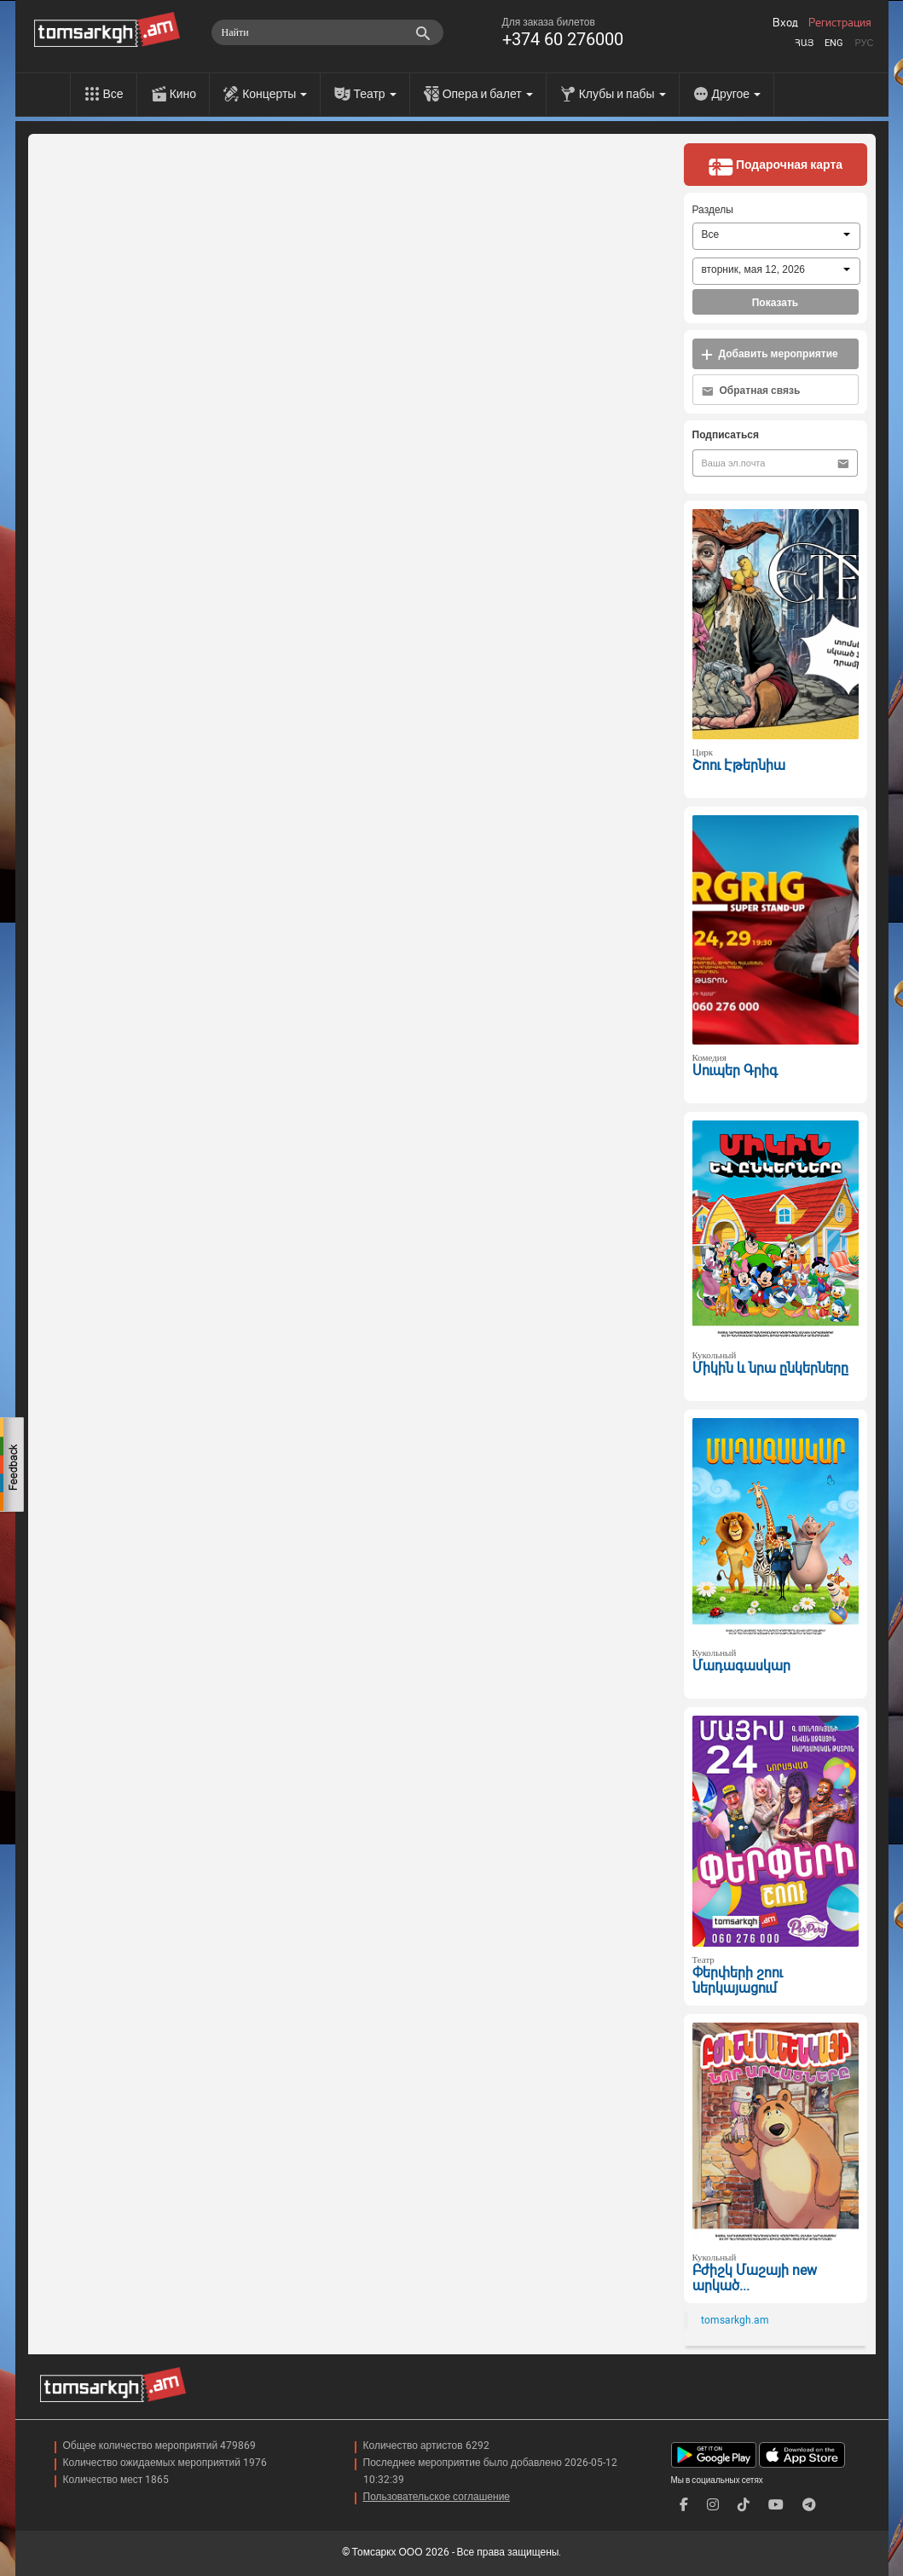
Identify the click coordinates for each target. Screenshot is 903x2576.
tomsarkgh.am (735, 2320)
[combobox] (776, 236)
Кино (183, 94)
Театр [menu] (374, 94)
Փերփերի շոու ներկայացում (737, 1981)
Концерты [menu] (274, 94)
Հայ (804, 43)
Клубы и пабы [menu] (622, 94)
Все (113, 94)
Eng (834, 43)
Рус (863, 43)
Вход (785, 23)
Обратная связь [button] (751, 391)
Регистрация (839, 23)
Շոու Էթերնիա (738, 765)
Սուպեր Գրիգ (735, 1070)
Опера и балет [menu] (488, 94)
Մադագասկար (741, 1666)
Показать (775, 303)
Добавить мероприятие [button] (769, 354)
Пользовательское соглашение (437, 2497)
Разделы (712, 210)
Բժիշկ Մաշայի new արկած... (754, 2278)
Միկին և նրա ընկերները (770, 1368)
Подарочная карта (775, 166)
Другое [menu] (736, 94)
